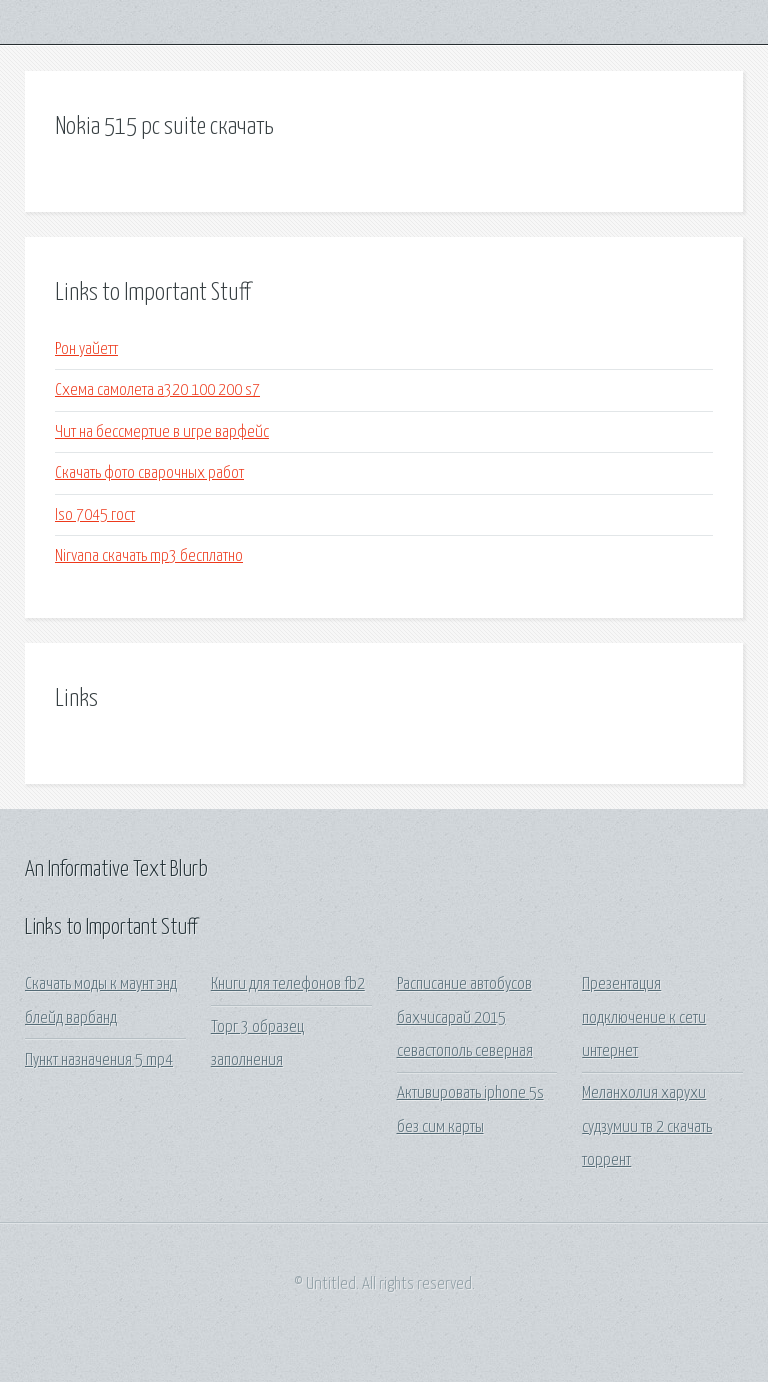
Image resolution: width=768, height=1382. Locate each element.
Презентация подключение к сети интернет (644, 1018)
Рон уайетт (86, 349)
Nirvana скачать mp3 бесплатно (149, 556)
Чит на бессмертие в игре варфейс (162, 432)
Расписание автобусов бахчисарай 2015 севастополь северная (465, 1018)
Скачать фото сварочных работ (149, 473)
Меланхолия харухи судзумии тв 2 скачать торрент (647, 1127)
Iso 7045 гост (95, 515)
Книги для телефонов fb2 (288, 984)
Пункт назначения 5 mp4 (99, 1060)
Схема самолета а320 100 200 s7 (157, 390)
